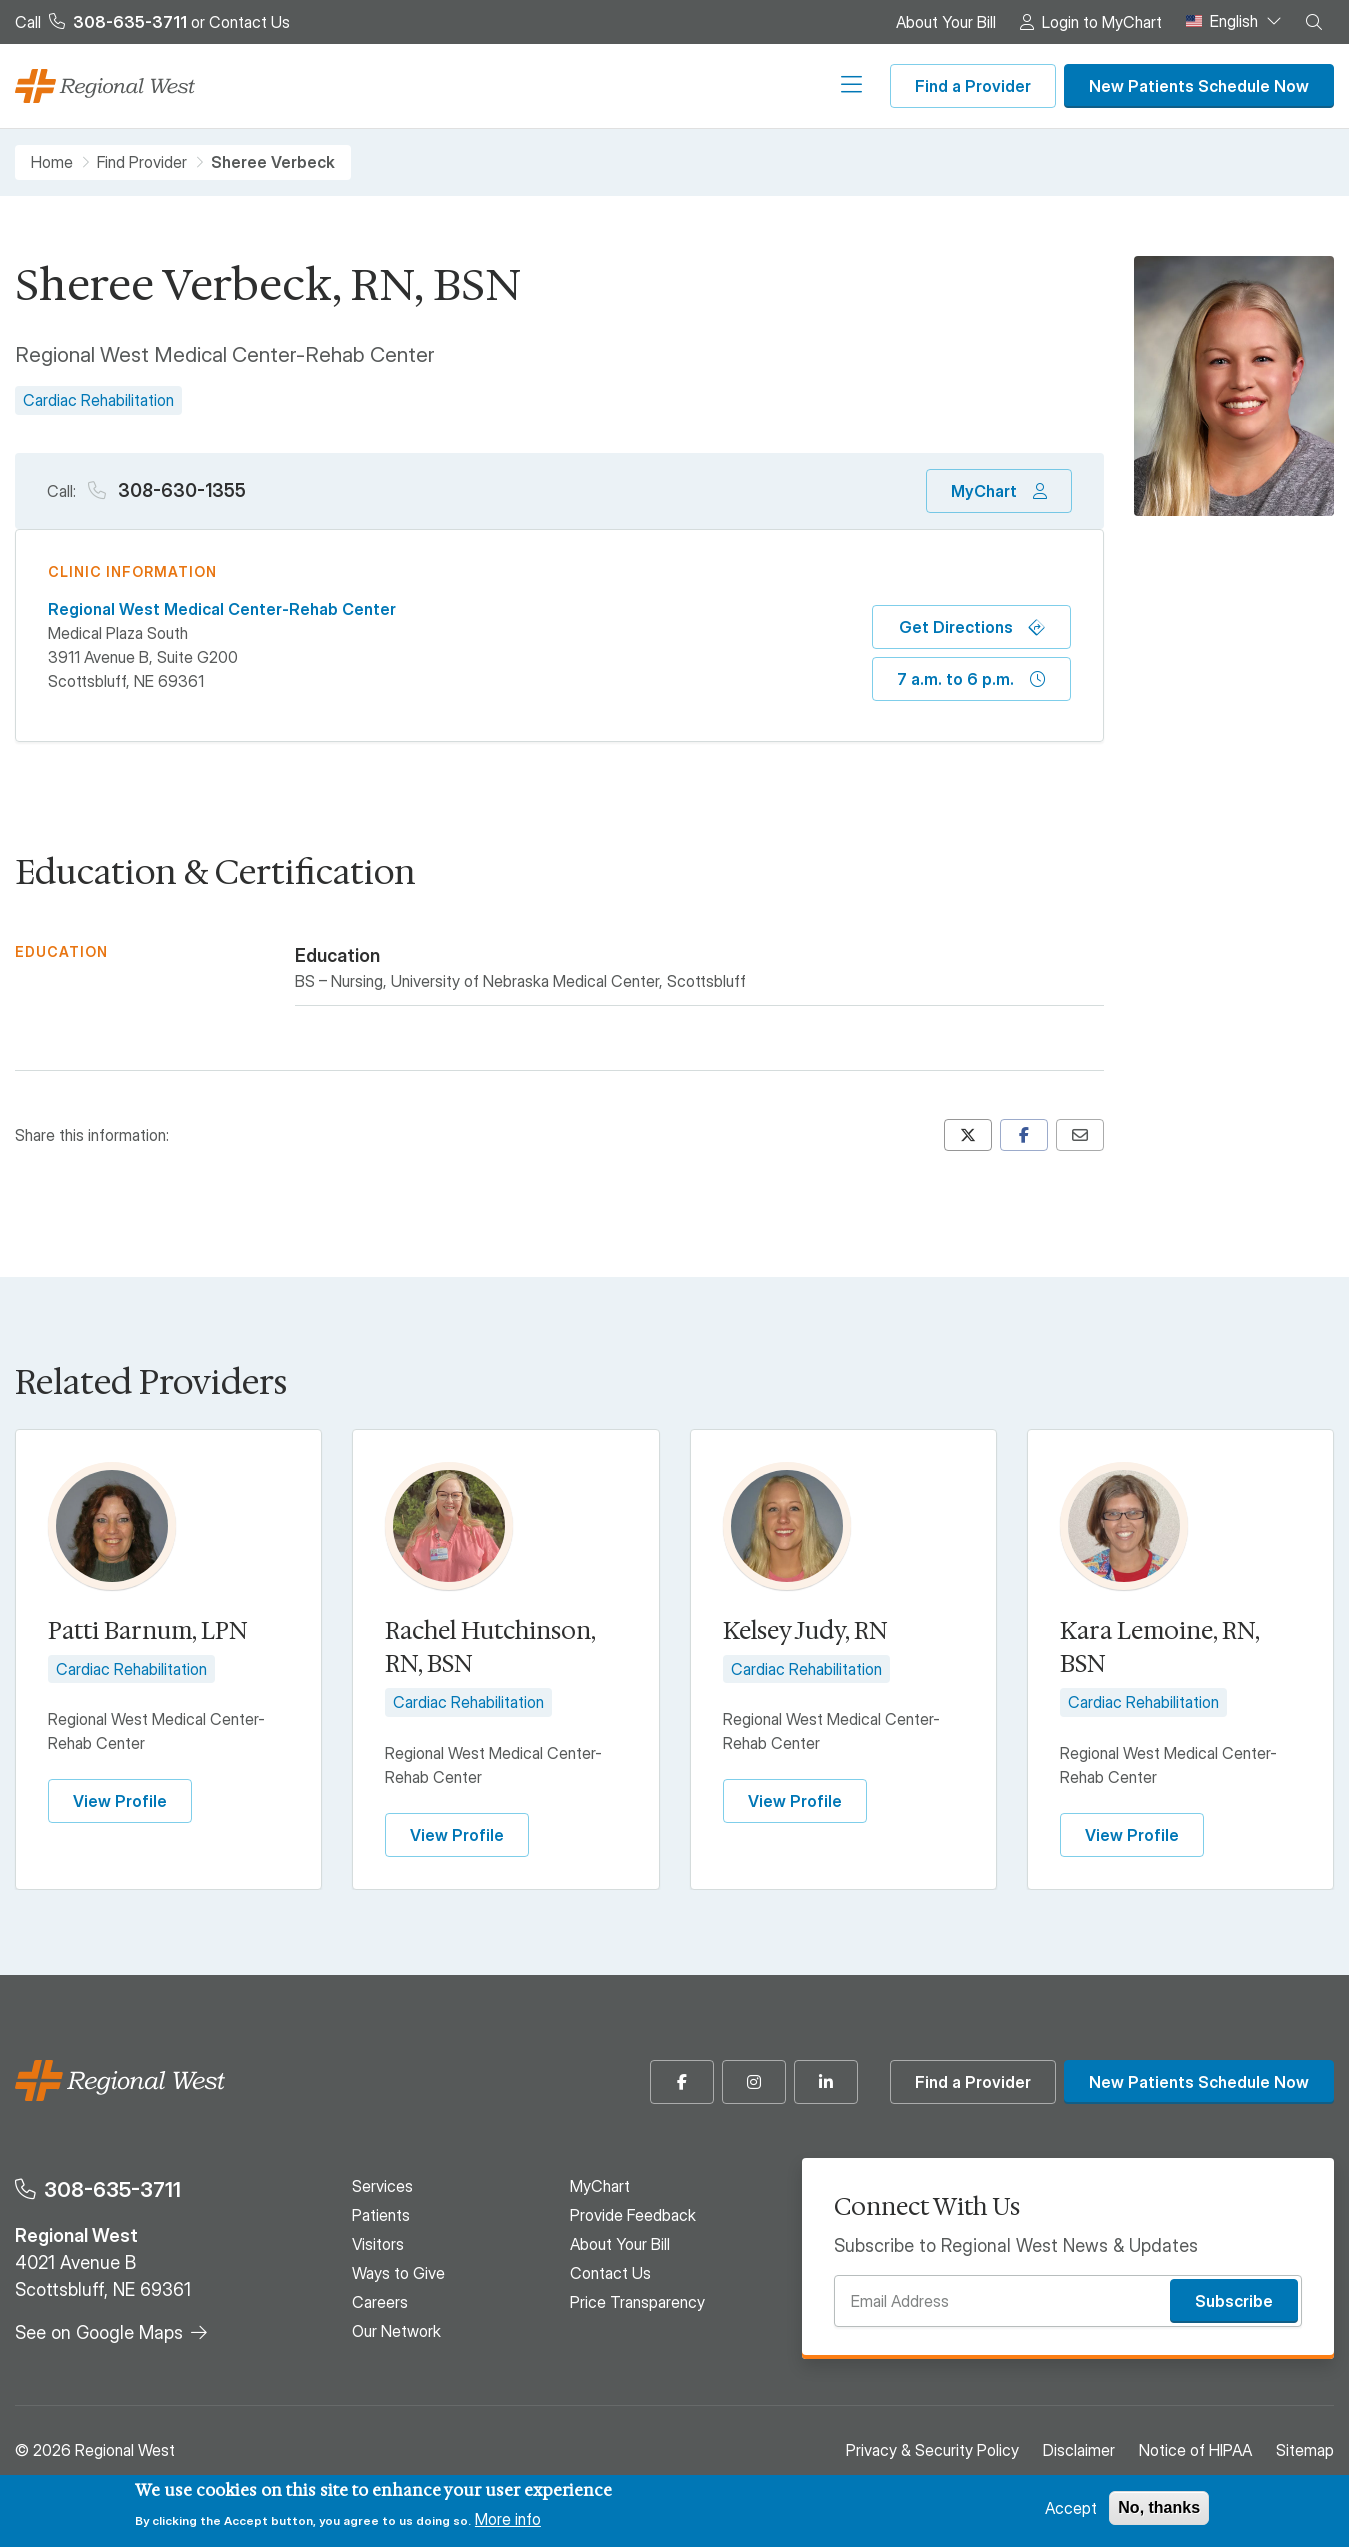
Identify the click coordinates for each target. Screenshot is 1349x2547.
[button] (1314, 22)
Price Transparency (637, 2302)
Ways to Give (629, 86)
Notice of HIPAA (1195, 2450)
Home (52, 162)
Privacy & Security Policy (932, 2450)
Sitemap (1305, 2450)
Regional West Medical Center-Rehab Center (222, 609)
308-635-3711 (112, 2189)
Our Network (816, 86)
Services (382, 86)
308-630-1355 (180, 490)
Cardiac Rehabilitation (98, 400)
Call (101, 22)
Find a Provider (973, 86)
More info (508, 2519)
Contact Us (249, 22)
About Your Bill (946, 22)
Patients (461, 86)
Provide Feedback (633, 2215)
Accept (1071, 2508)
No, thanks (1159, 2507)
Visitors (536, 86)
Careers (724, 86)
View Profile (120, 1801)
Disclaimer (1079, 2450)
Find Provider (142, 162)
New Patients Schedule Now (1199, 86)
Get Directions (956, 627)
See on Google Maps (99, 2332)
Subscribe (1234, 2301)
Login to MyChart (1102, 22)
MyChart (984, 491)
